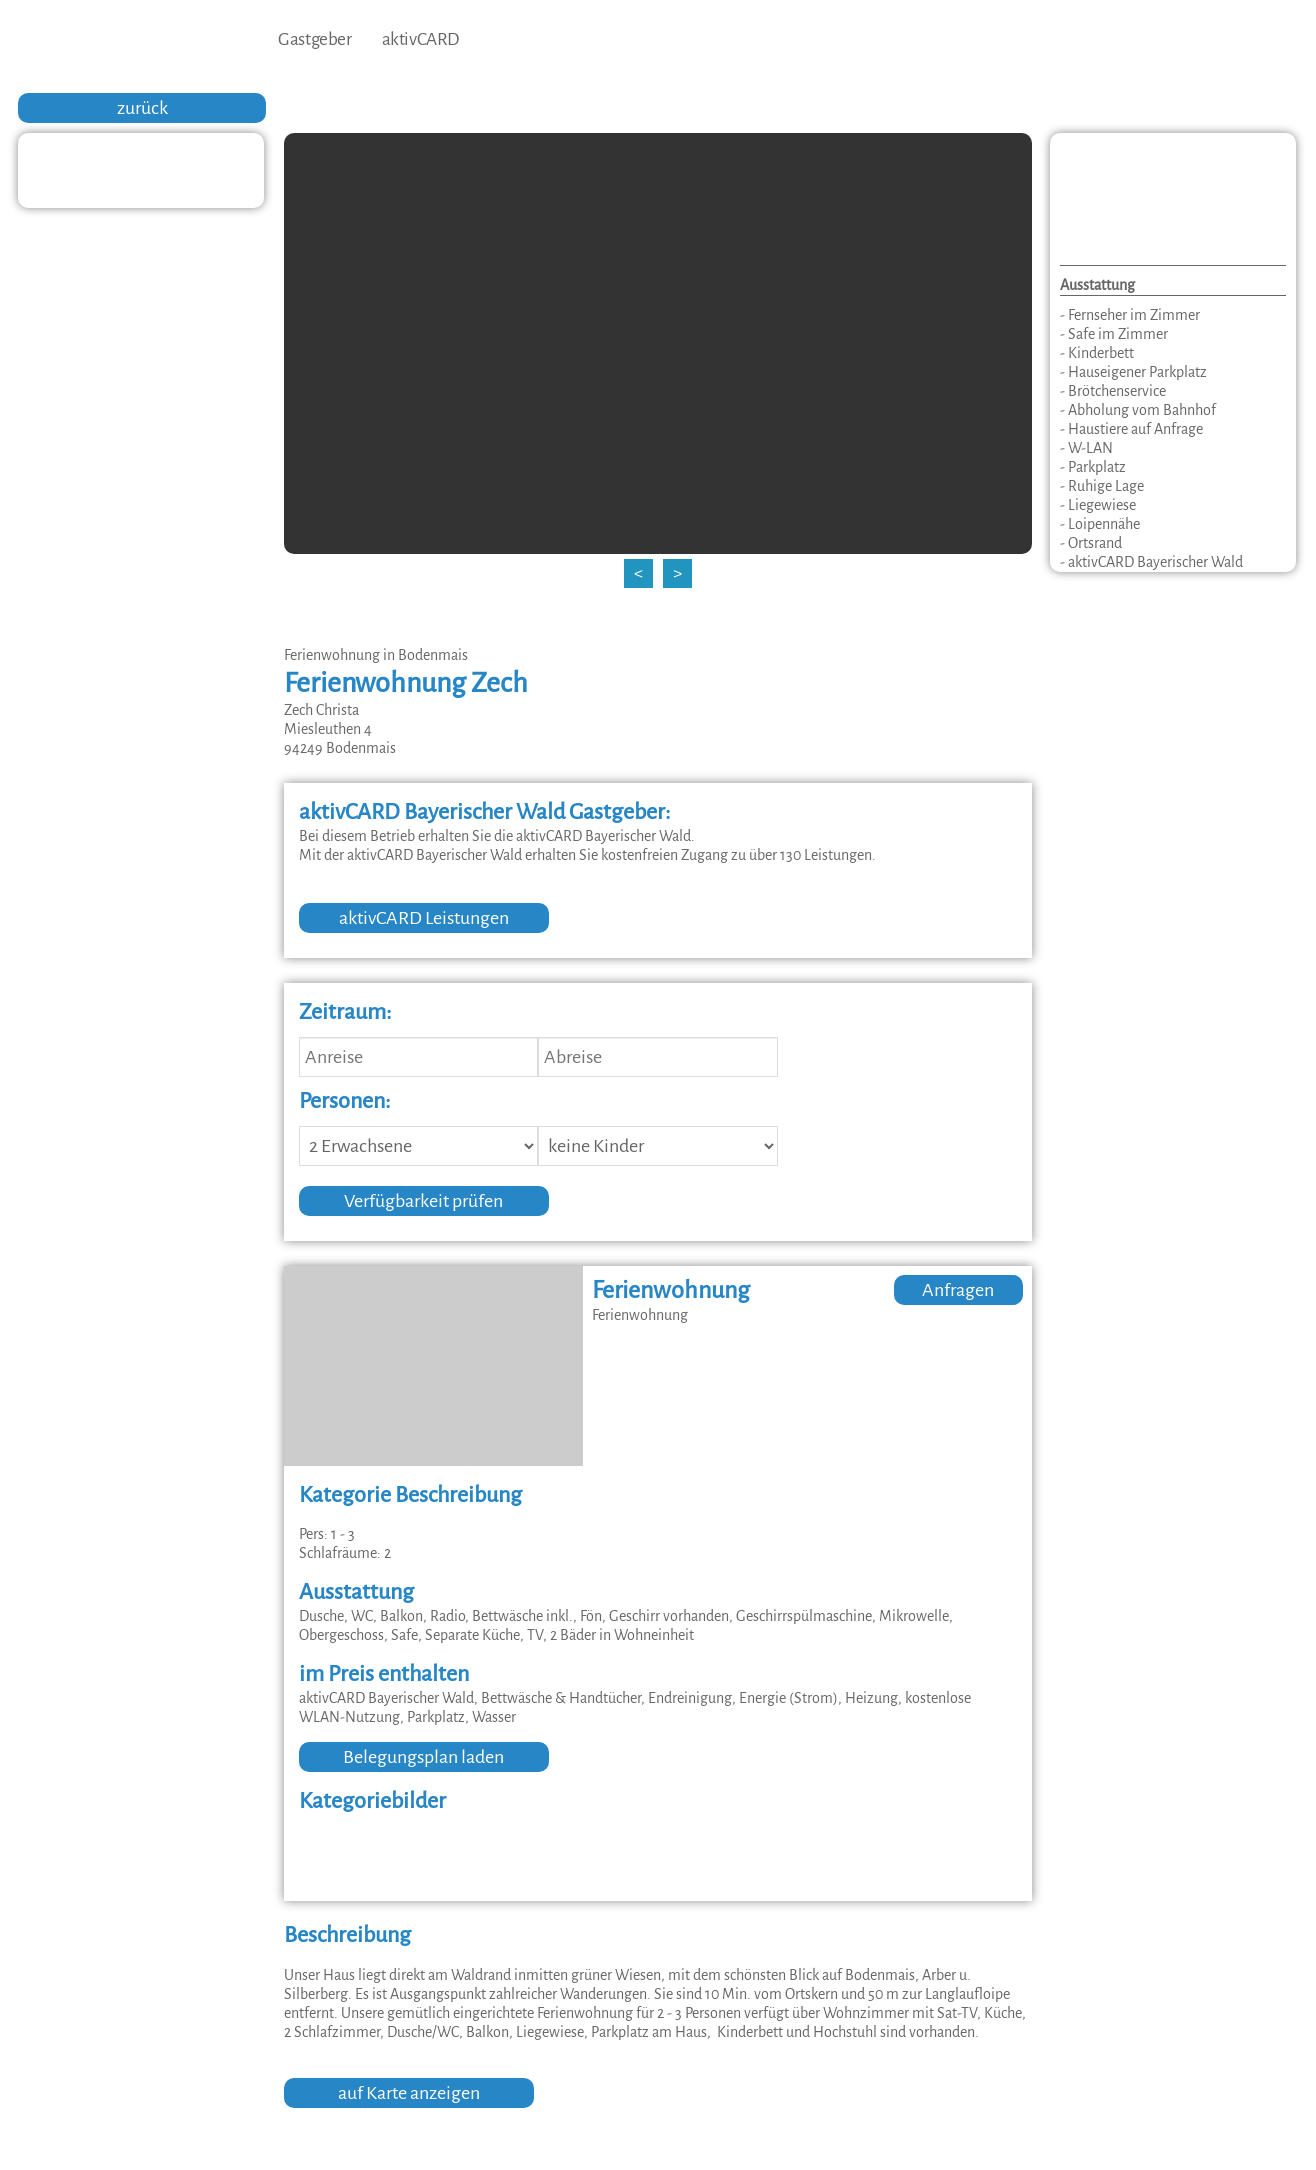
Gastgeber (314, 39)
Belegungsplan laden (423, 1757)
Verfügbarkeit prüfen (423, 1201)
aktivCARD (420, 39)
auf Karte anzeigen (409, 2093)
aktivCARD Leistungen (424, 918)
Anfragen (958, 1290)
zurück (142, 108)
